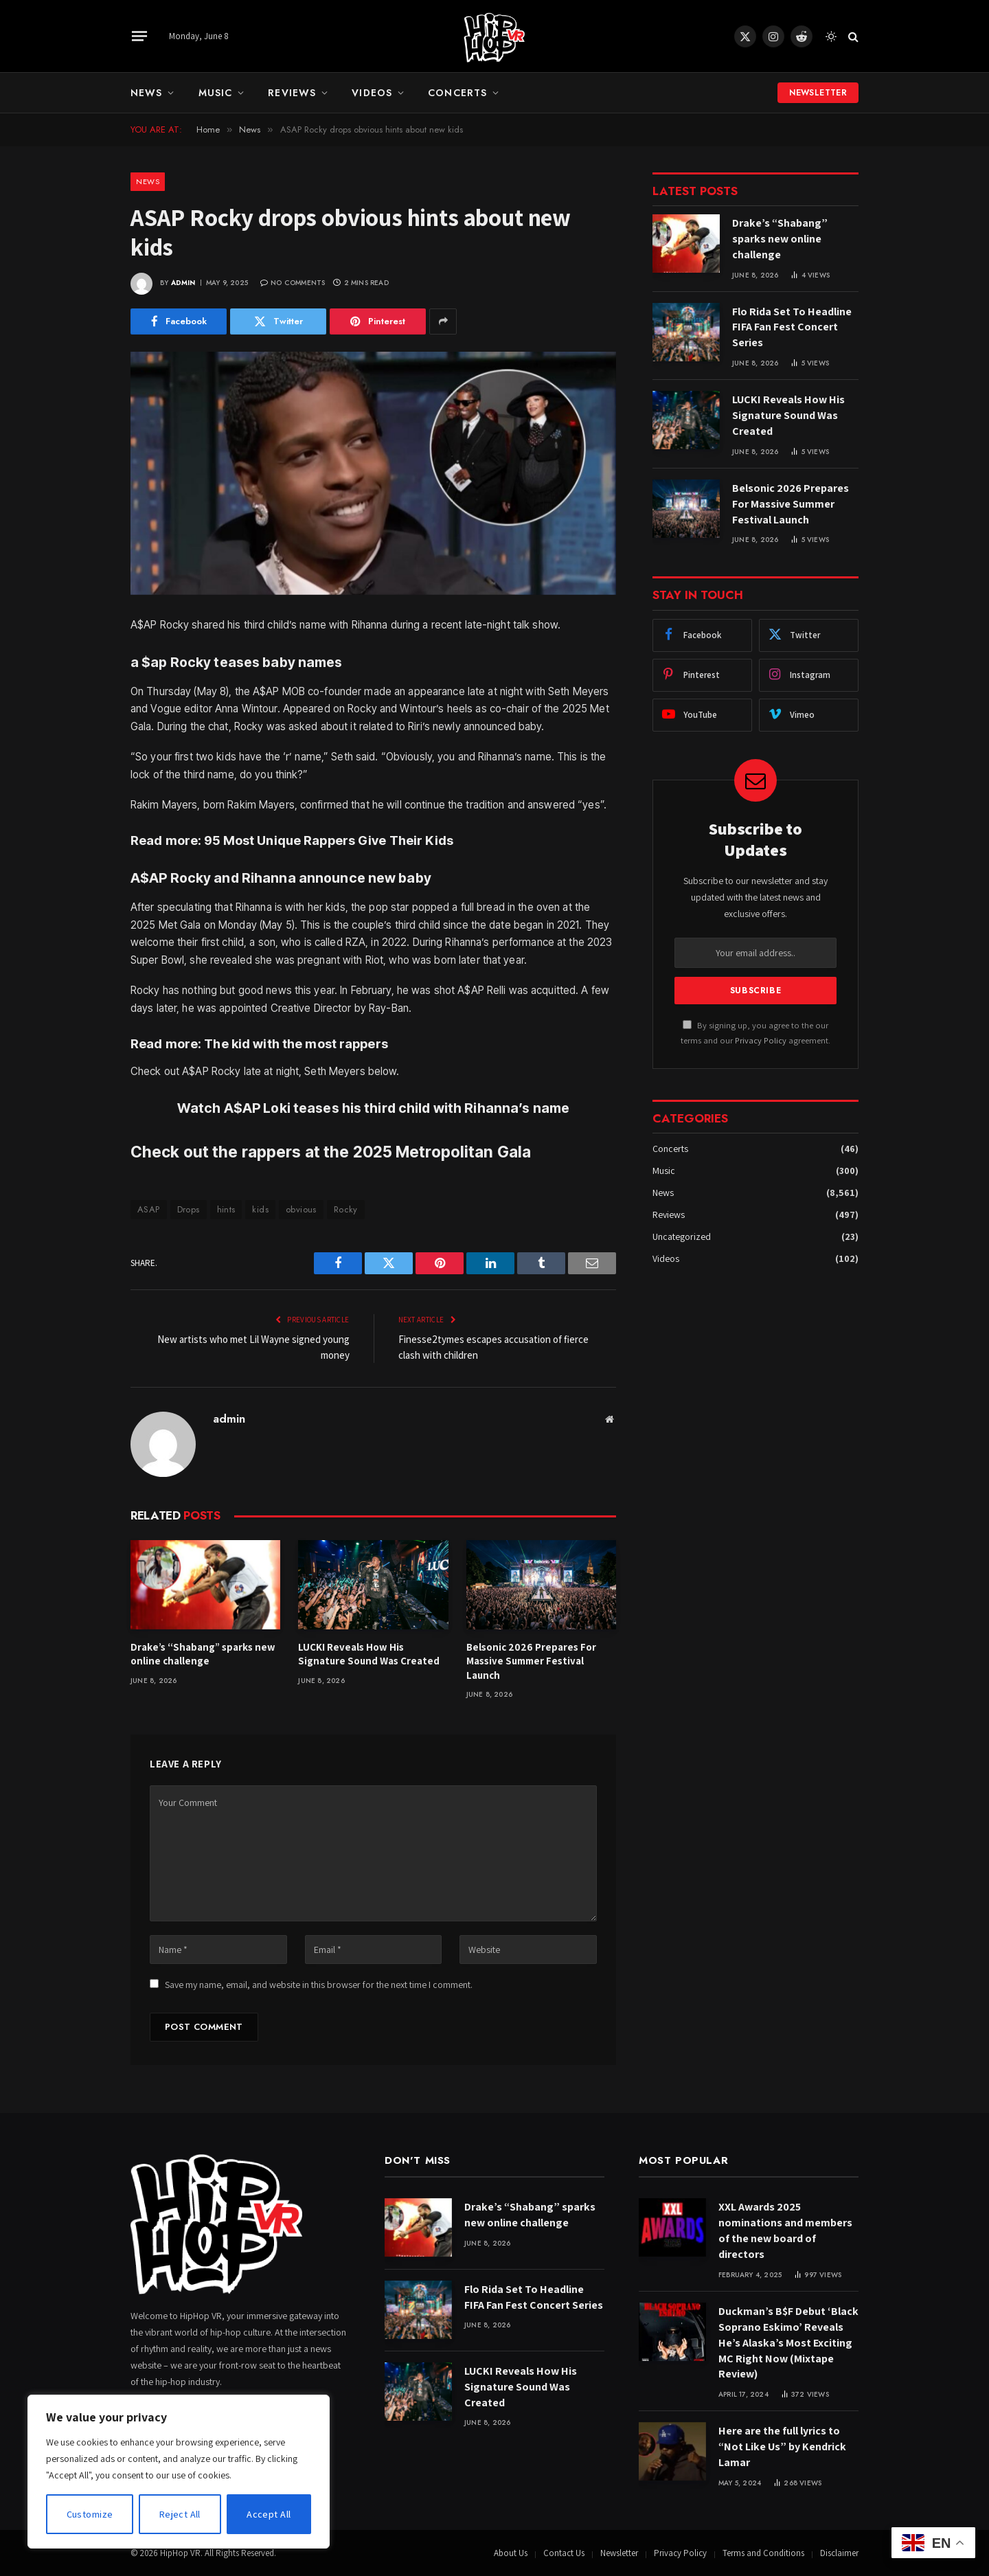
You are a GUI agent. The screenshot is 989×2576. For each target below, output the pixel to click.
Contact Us (563, 2553)
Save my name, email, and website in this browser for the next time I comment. (319, 1984)
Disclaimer (839, 2553)
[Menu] (139, 36)
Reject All (180, 2514)
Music (215, 93)
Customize (90, 2514)
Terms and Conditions (763, 2553)
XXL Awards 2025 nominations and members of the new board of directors (785, 2230)
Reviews (292, 93)
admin (183, 283)
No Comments (292, 283)
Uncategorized (681, 1236)
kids (260, 1209)
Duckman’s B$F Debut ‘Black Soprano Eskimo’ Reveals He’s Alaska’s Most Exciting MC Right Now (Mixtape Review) (788, 2343)
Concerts (457, 93)
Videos (372, 93)
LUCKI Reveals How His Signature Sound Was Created (369, 1653)
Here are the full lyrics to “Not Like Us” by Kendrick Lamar (782, 2447)
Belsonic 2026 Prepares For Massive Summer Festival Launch (531, 1661)
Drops (188, 1209)
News (146, 93)
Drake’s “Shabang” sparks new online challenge (202, 1653)
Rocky (346, 1209)
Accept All (269, 2514)
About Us (510, 2553)
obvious (301, 1209)
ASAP (148, 1209)
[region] (178, 2472)
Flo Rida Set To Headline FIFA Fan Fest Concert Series (792, 327)
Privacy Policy (760, 1040)
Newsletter (818, 93)
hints (226, 1209)
